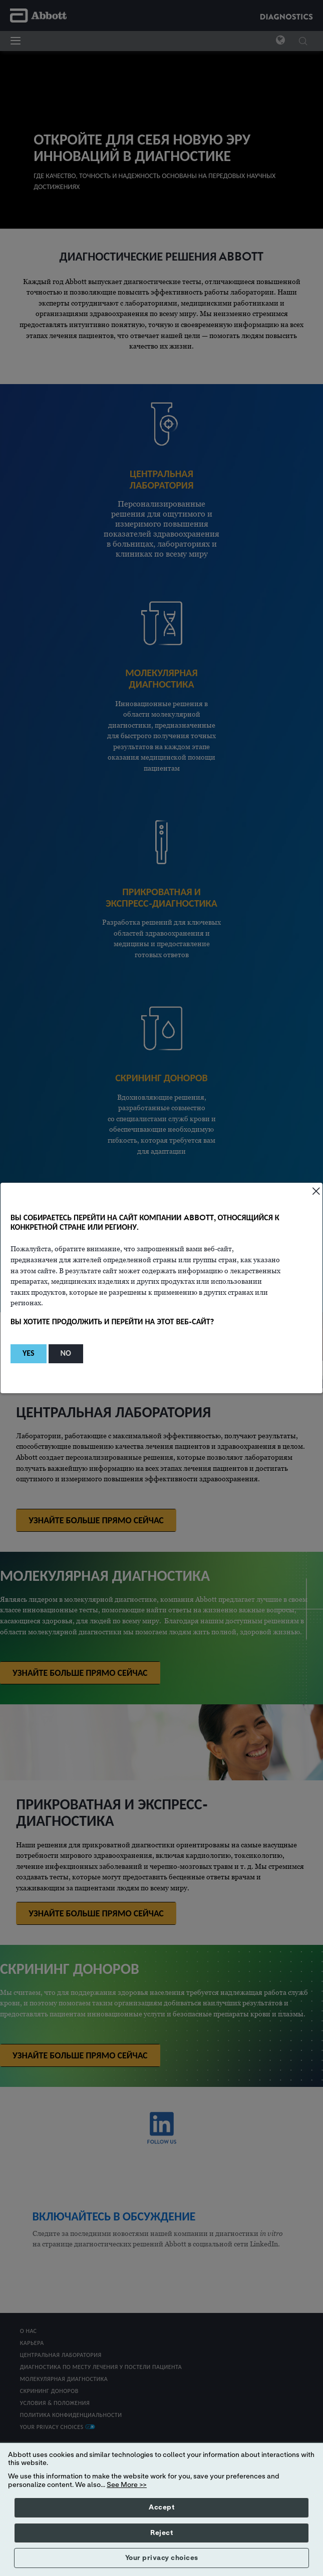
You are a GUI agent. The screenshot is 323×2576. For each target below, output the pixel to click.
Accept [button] (161, 2507)
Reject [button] (161, 2532)
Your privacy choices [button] (161, 2557)
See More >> (127, 2484)
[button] (29, 1353)
